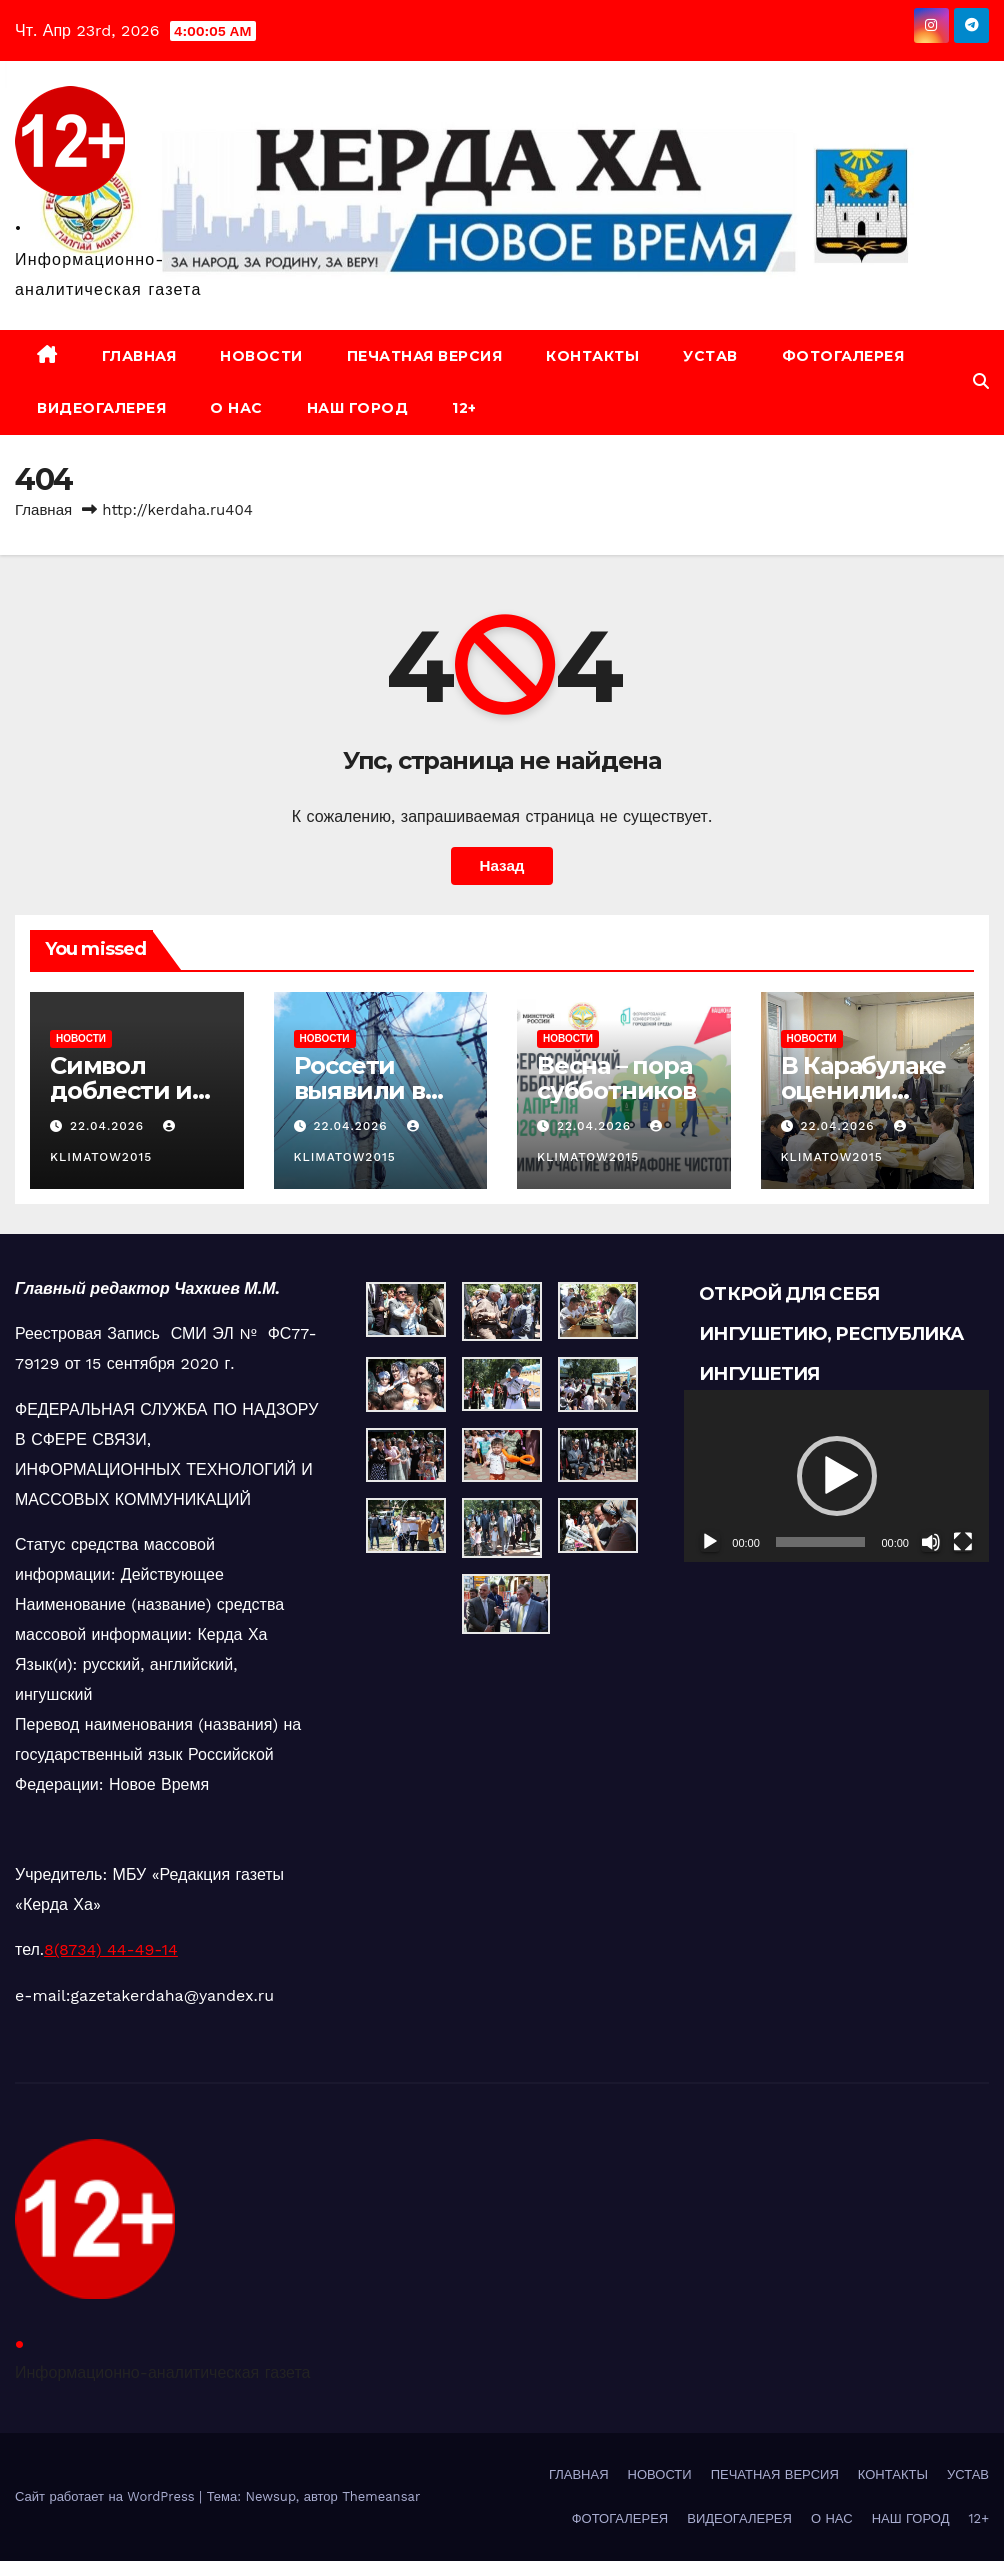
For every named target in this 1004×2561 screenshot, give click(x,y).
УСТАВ (710, 356)
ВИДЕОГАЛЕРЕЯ (101, 408)
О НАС (236, 408)
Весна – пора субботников (616, 1078)
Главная (43, 510)
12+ (464, 408)
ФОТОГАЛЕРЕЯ (843, 356)
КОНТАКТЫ (592, 356)
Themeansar (381, 2496)
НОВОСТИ (261, 356)
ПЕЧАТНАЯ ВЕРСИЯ (425, 356)
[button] (981, 381)
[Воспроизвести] (710, 1542)
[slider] (821, 1542)
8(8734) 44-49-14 (111, 1949)
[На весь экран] (963, 1542)
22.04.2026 (109, 1126)
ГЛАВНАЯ (139, 356)
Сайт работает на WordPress (107, 2496)
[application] (836, 1475)
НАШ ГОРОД (358, 408)
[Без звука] (931, 1542)
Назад (501, 866)
